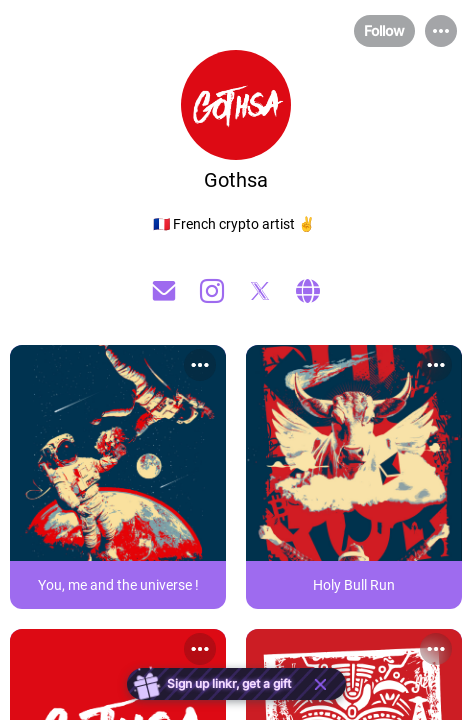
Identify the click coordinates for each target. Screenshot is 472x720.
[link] (118, 477)
